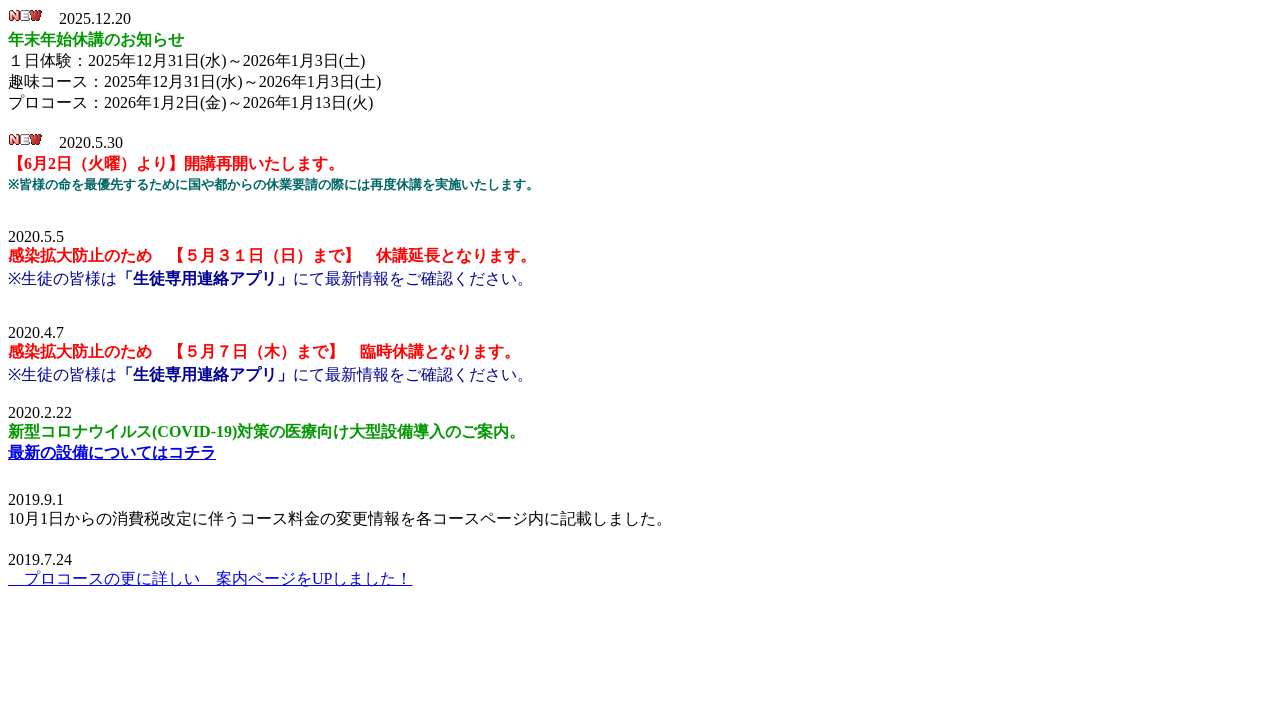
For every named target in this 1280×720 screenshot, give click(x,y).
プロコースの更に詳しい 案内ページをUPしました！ (210, 578)
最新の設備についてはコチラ (112, 452)
